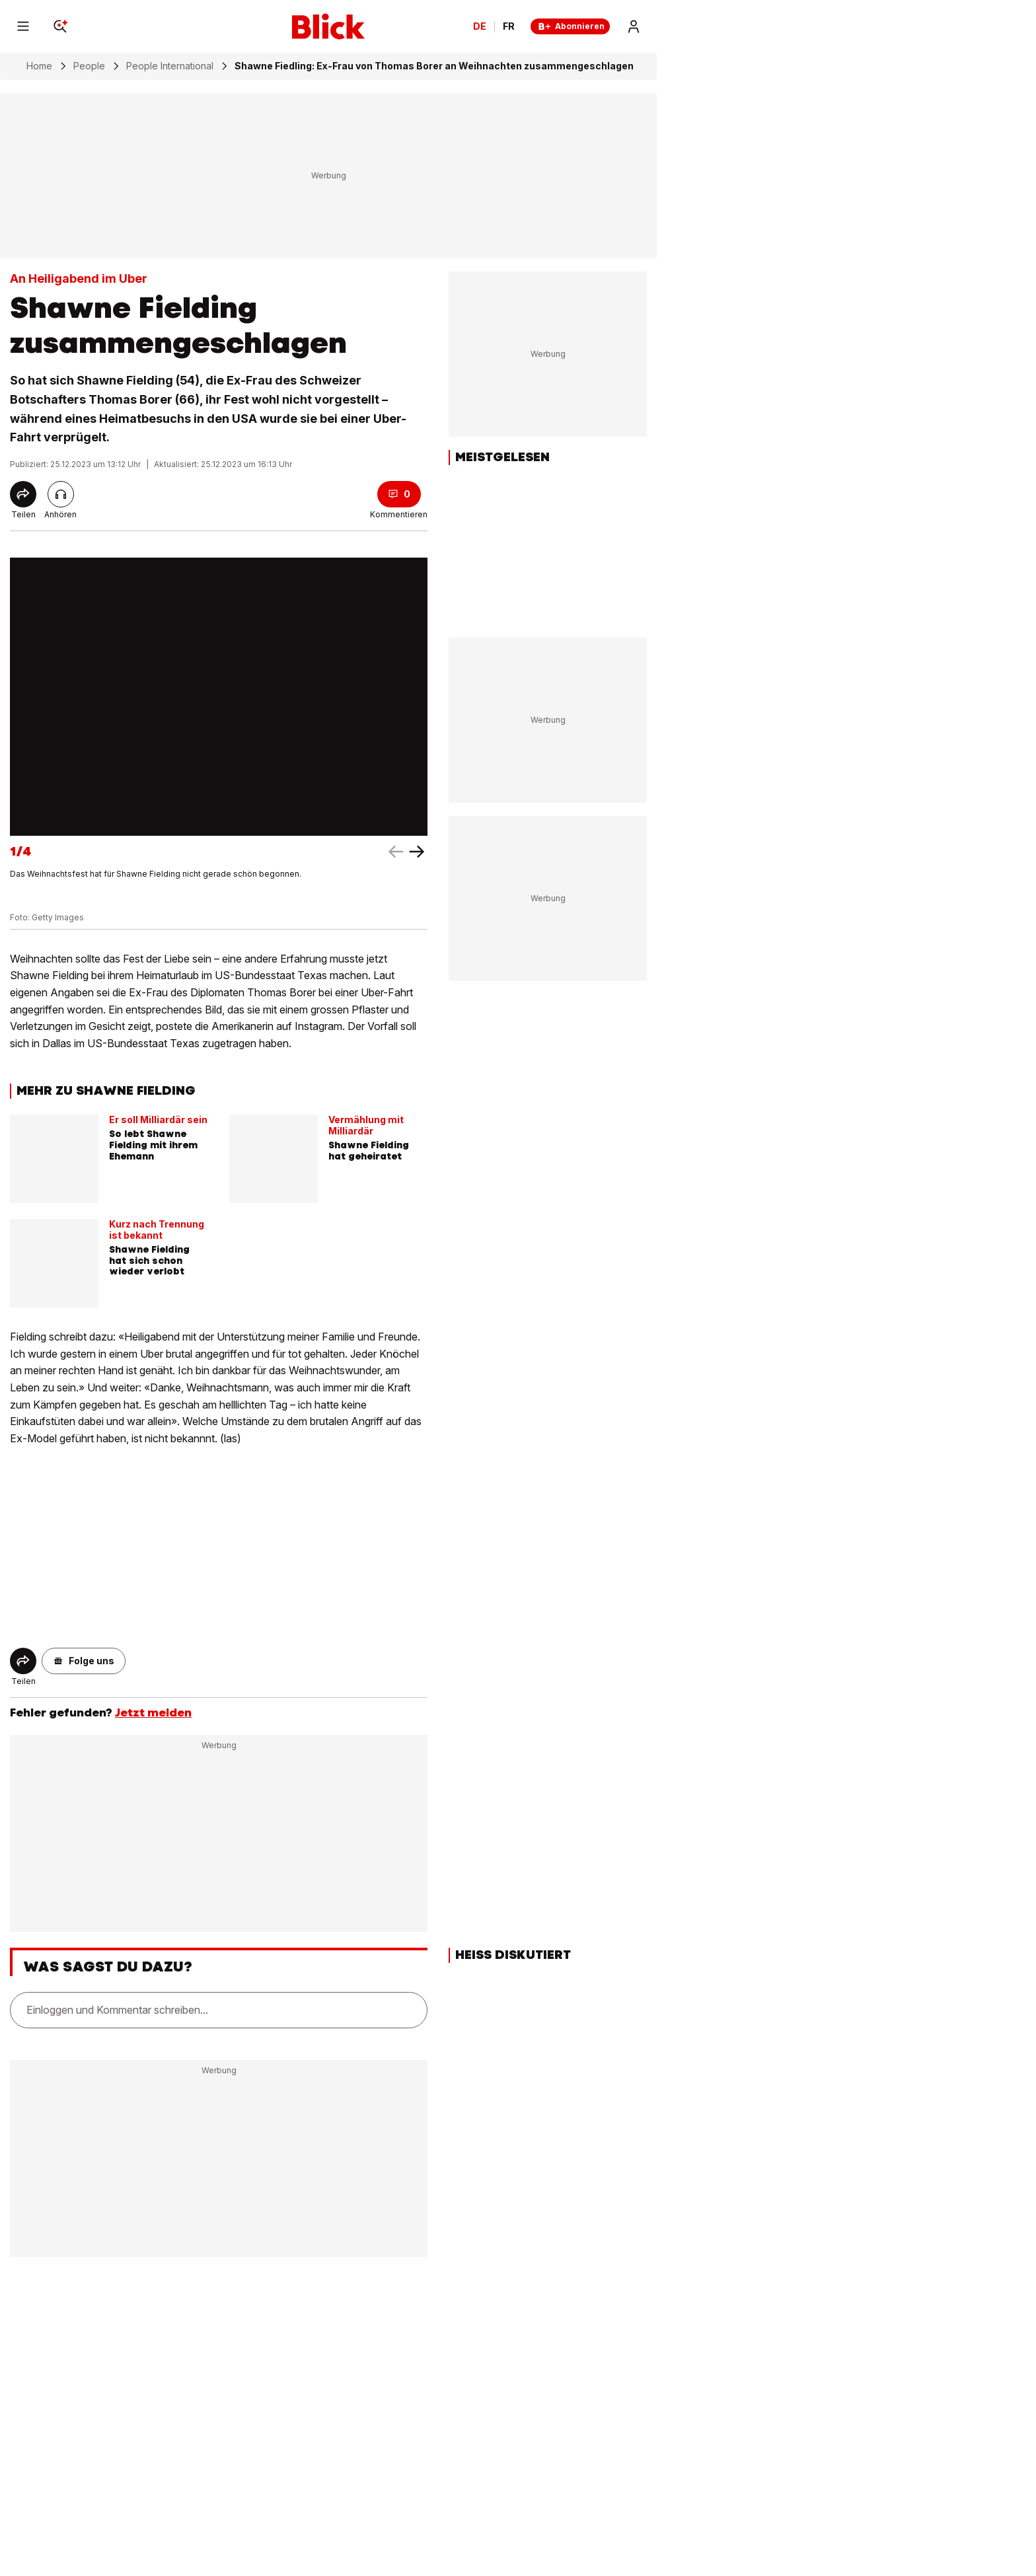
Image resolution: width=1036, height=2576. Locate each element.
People (89, 66)
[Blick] (328, 26)
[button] (84, 1661)
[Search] (60, 26)
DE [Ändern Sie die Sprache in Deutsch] (479, 26)
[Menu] (23, 26)
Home (39, 66)
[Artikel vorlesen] (61, 494)
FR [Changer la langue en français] (509, 26)
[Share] (23, 494)
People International (169, 66)
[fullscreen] (218, 697)
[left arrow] (416, 851)
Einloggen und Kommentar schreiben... (117, 2009)
